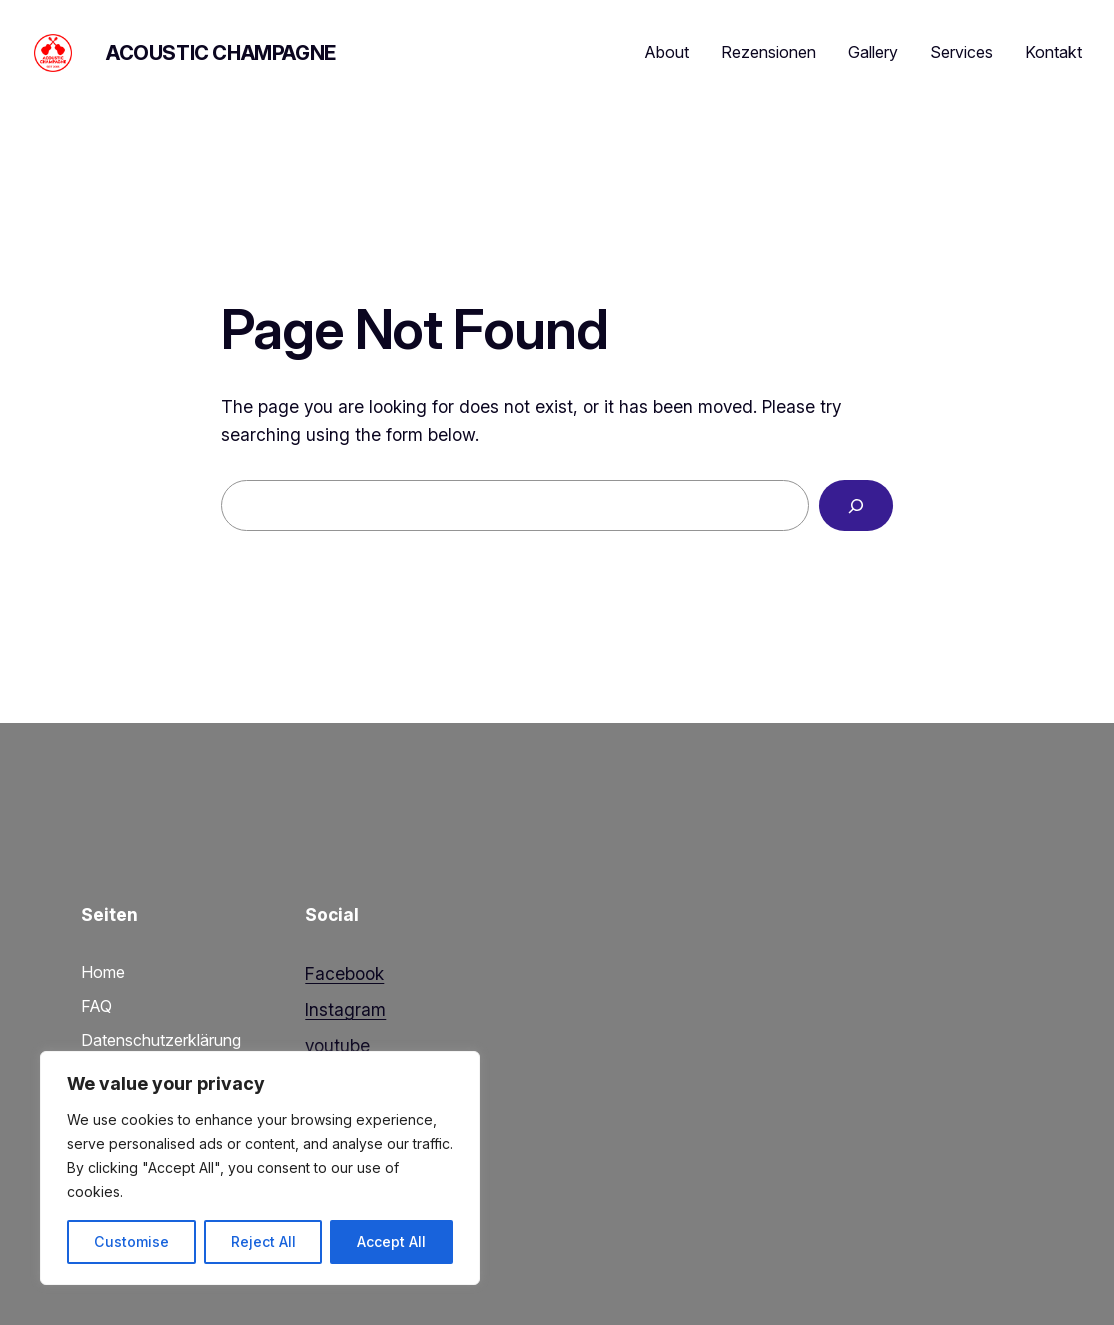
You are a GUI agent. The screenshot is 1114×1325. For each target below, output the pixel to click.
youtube (337, 1045)
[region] (260, 1168)
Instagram (345, 1009)
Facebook (344, 973)
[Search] (856, 505)
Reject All (263, 1241)
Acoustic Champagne (221, 53)
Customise (131, 1241)
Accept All (391, 1241)
